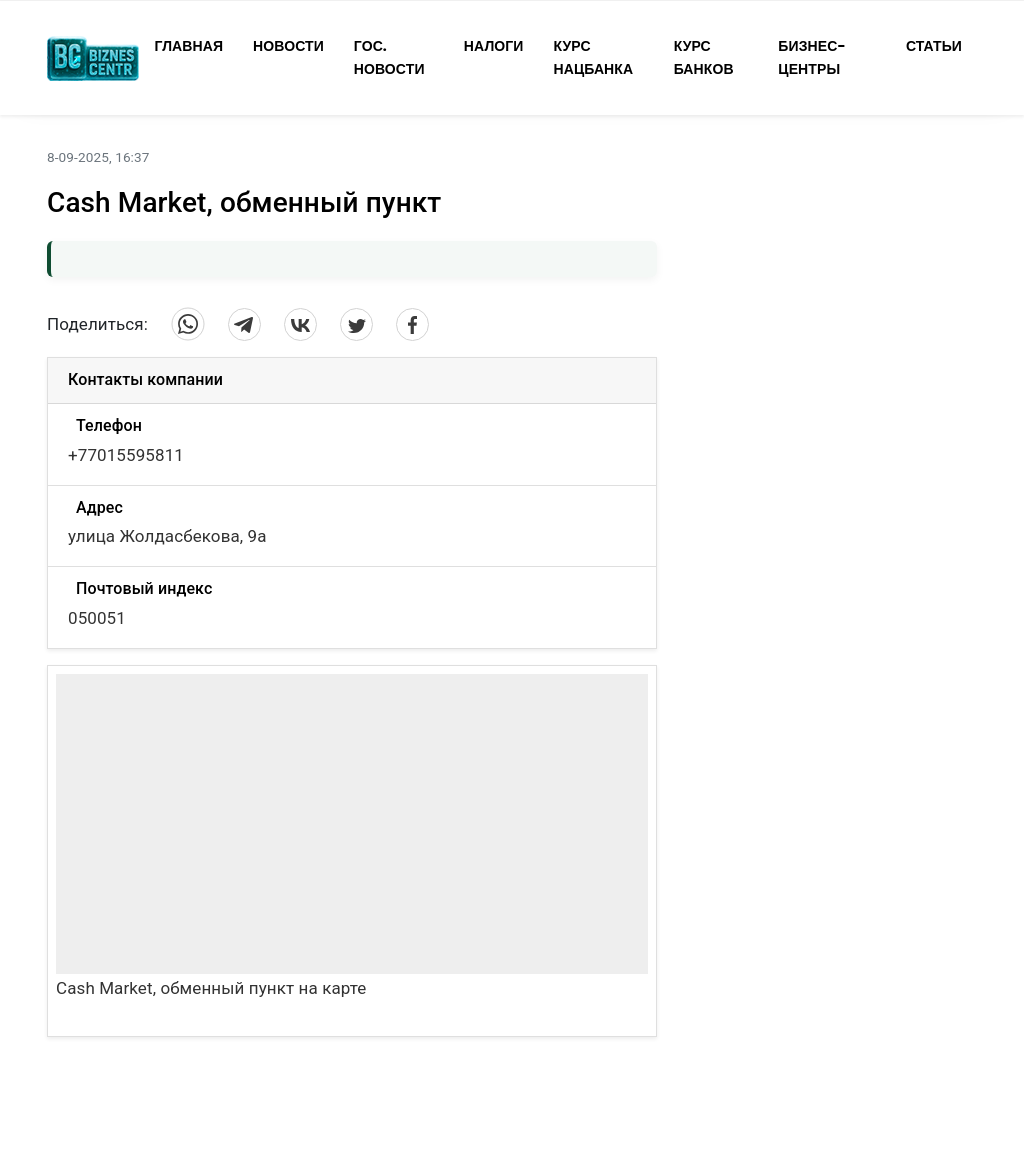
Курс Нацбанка (594, 57)
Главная (188, 46)
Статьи (934, 46)
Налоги (494, 46)
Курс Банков (704, 57)
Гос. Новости (389, 57)
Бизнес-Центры (811, 57)
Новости (288, 46)
